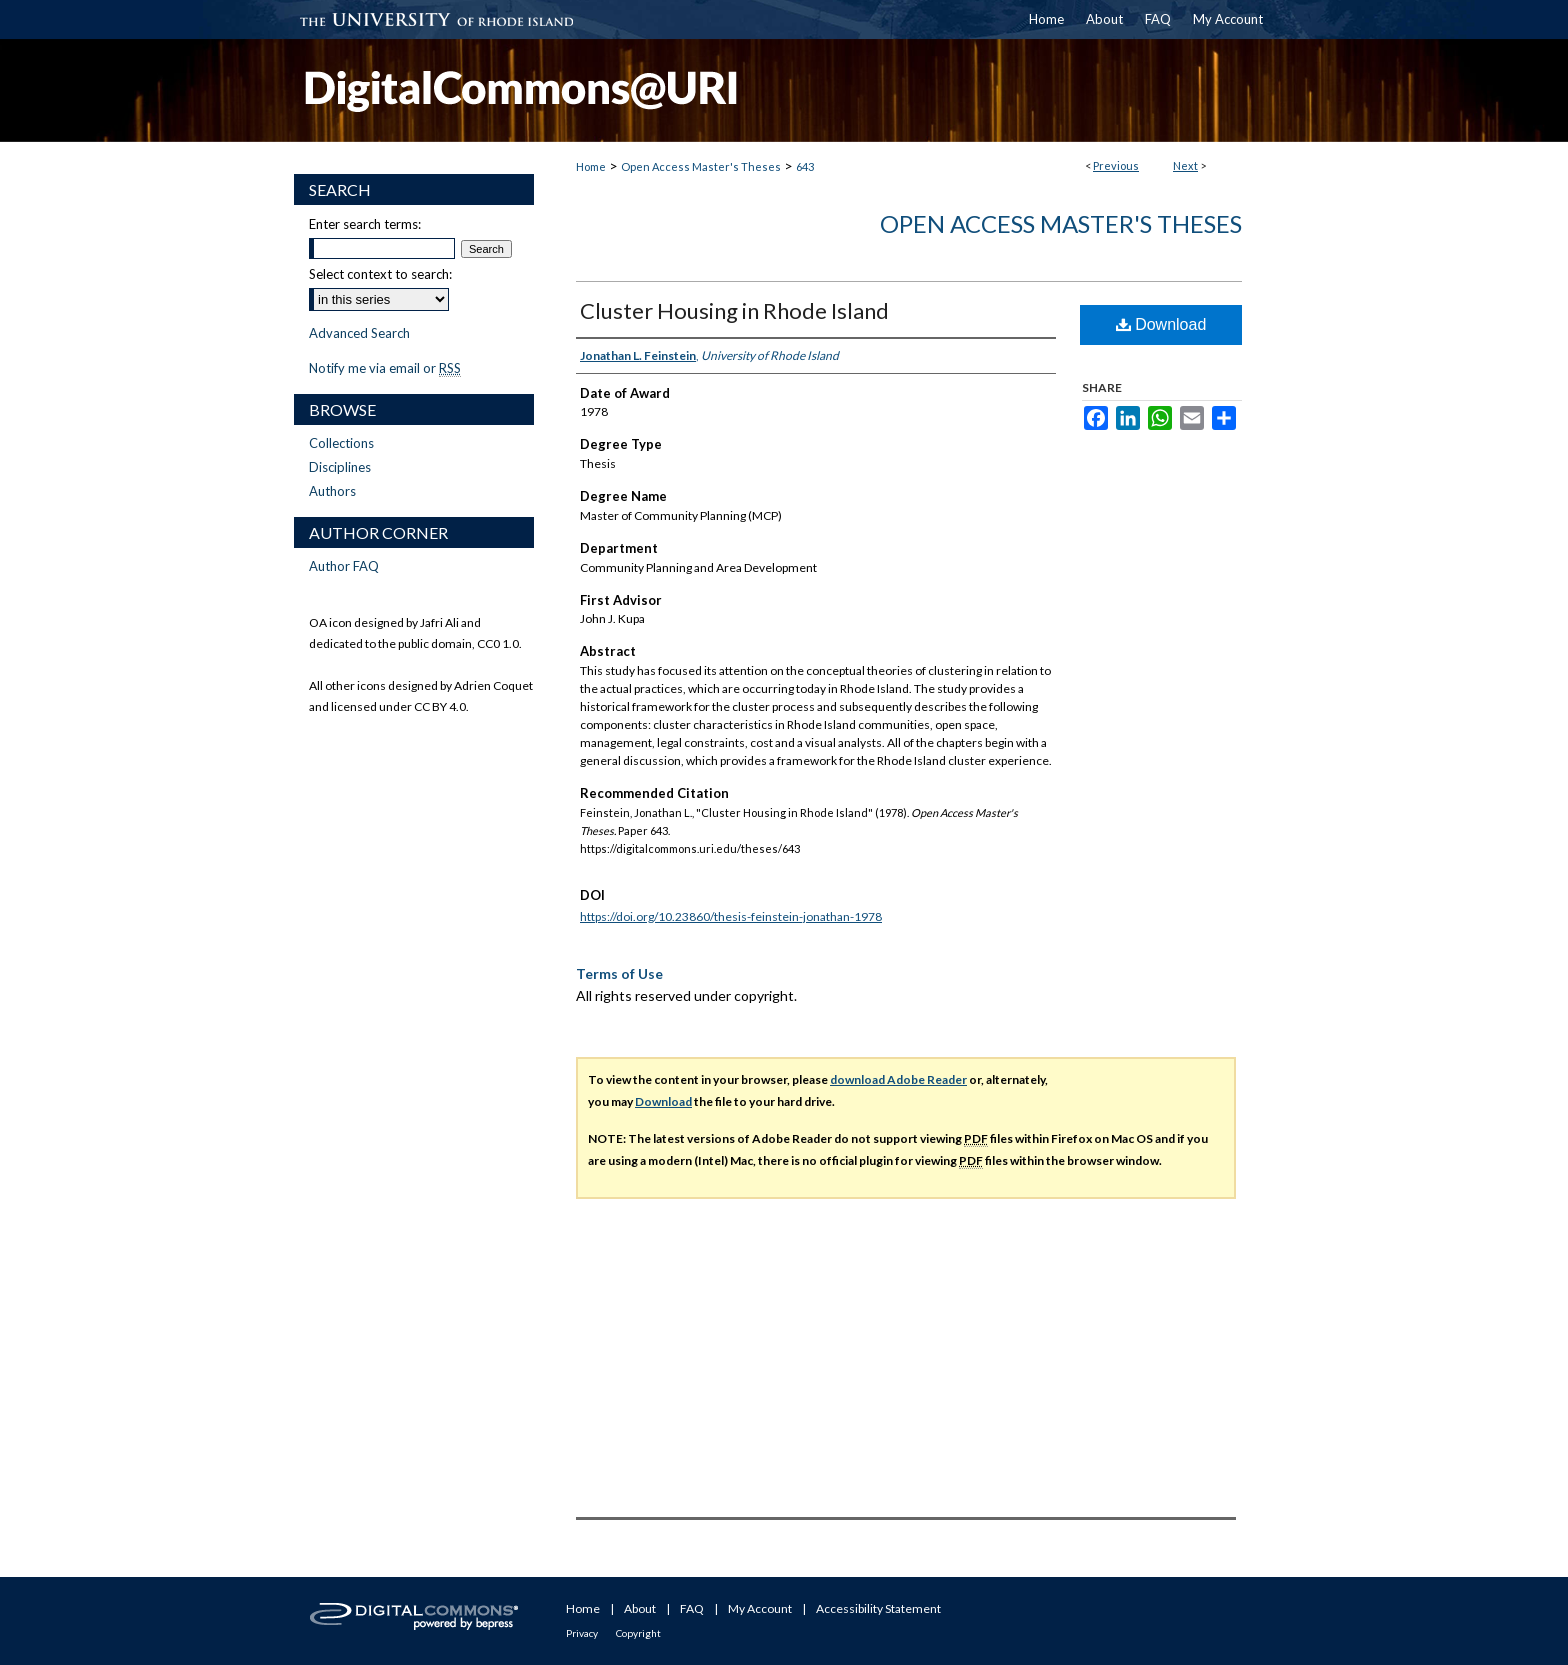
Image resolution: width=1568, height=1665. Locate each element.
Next (1185, 165)
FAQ (692, 1608)
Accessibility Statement (878, 1608)
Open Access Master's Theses (701, 166)
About (640, 1608)
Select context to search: (380, 274)
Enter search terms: (365, 224)
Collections (341, 443)
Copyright (638, 1633)
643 (805, 166)
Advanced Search (359, 333)
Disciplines (340, 467)
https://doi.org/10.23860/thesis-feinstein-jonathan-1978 (731, 916)
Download (1161, 324)
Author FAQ (344, 566)
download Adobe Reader (898, 1079)
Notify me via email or (385, 368)
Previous (1116, 165)
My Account (760, 1608)
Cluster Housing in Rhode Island (734, 310)
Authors (332, 491)
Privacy (582, 1633)
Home (591, 166)
